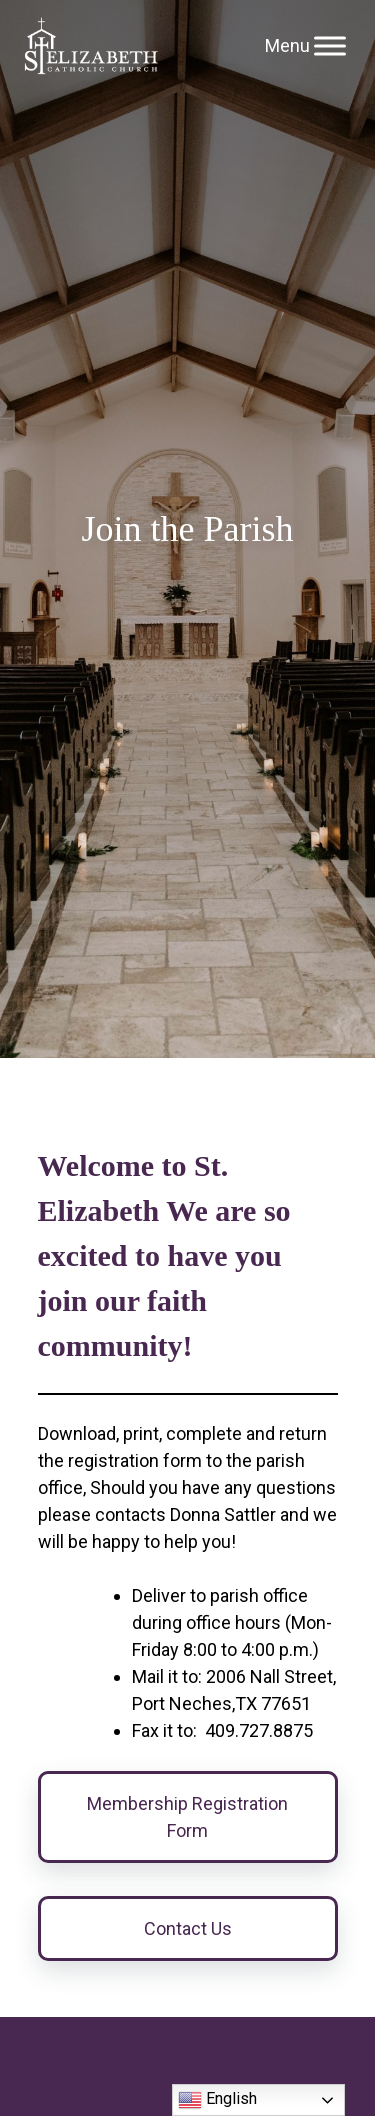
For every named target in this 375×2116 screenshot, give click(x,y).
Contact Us (188, 1928)
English (217, 2100)
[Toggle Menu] (330, 45)
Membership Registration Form (187, 1817)
